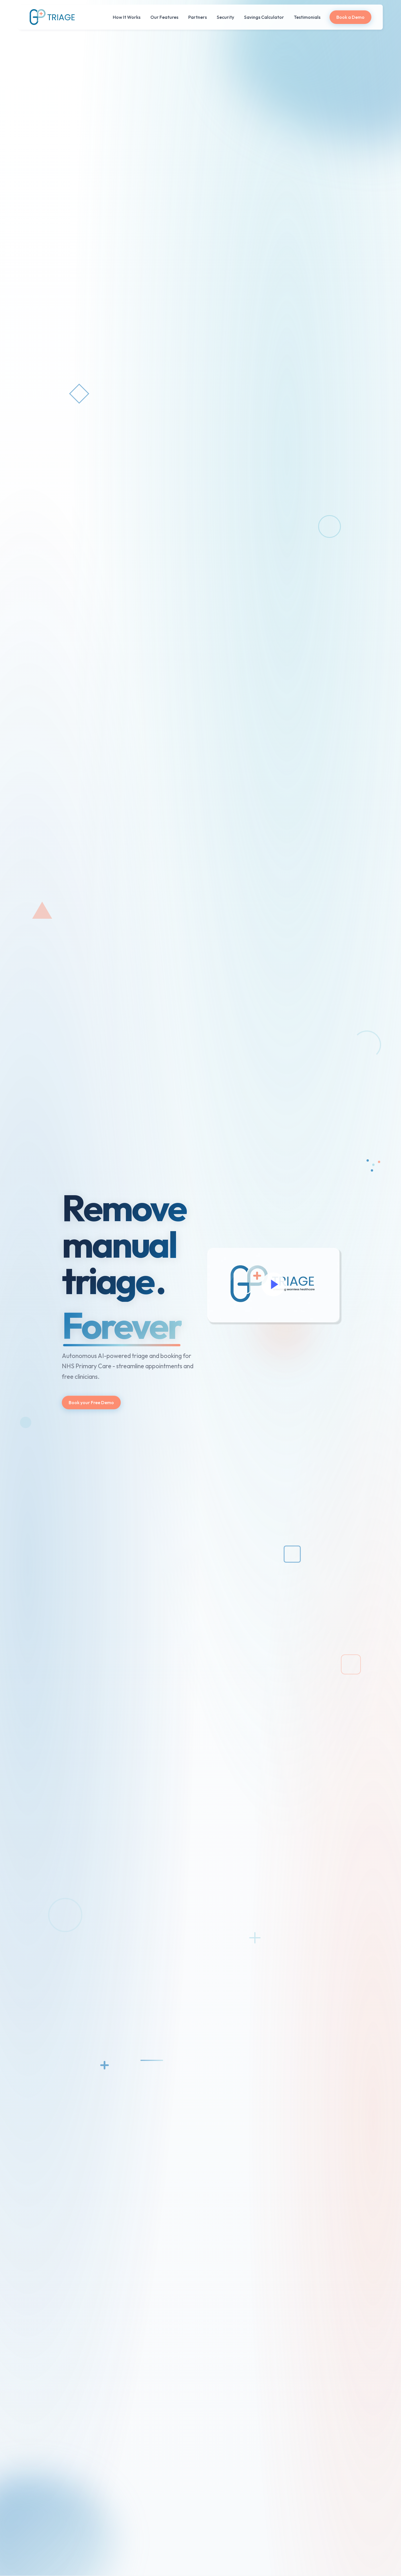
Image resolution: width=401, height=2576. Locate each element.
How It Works (126, 17)
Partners (197, 17)
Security (225, 17)
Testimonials (307, 17)
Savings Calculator (264, 17)
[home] (52, 17)
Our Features (164, 17)
